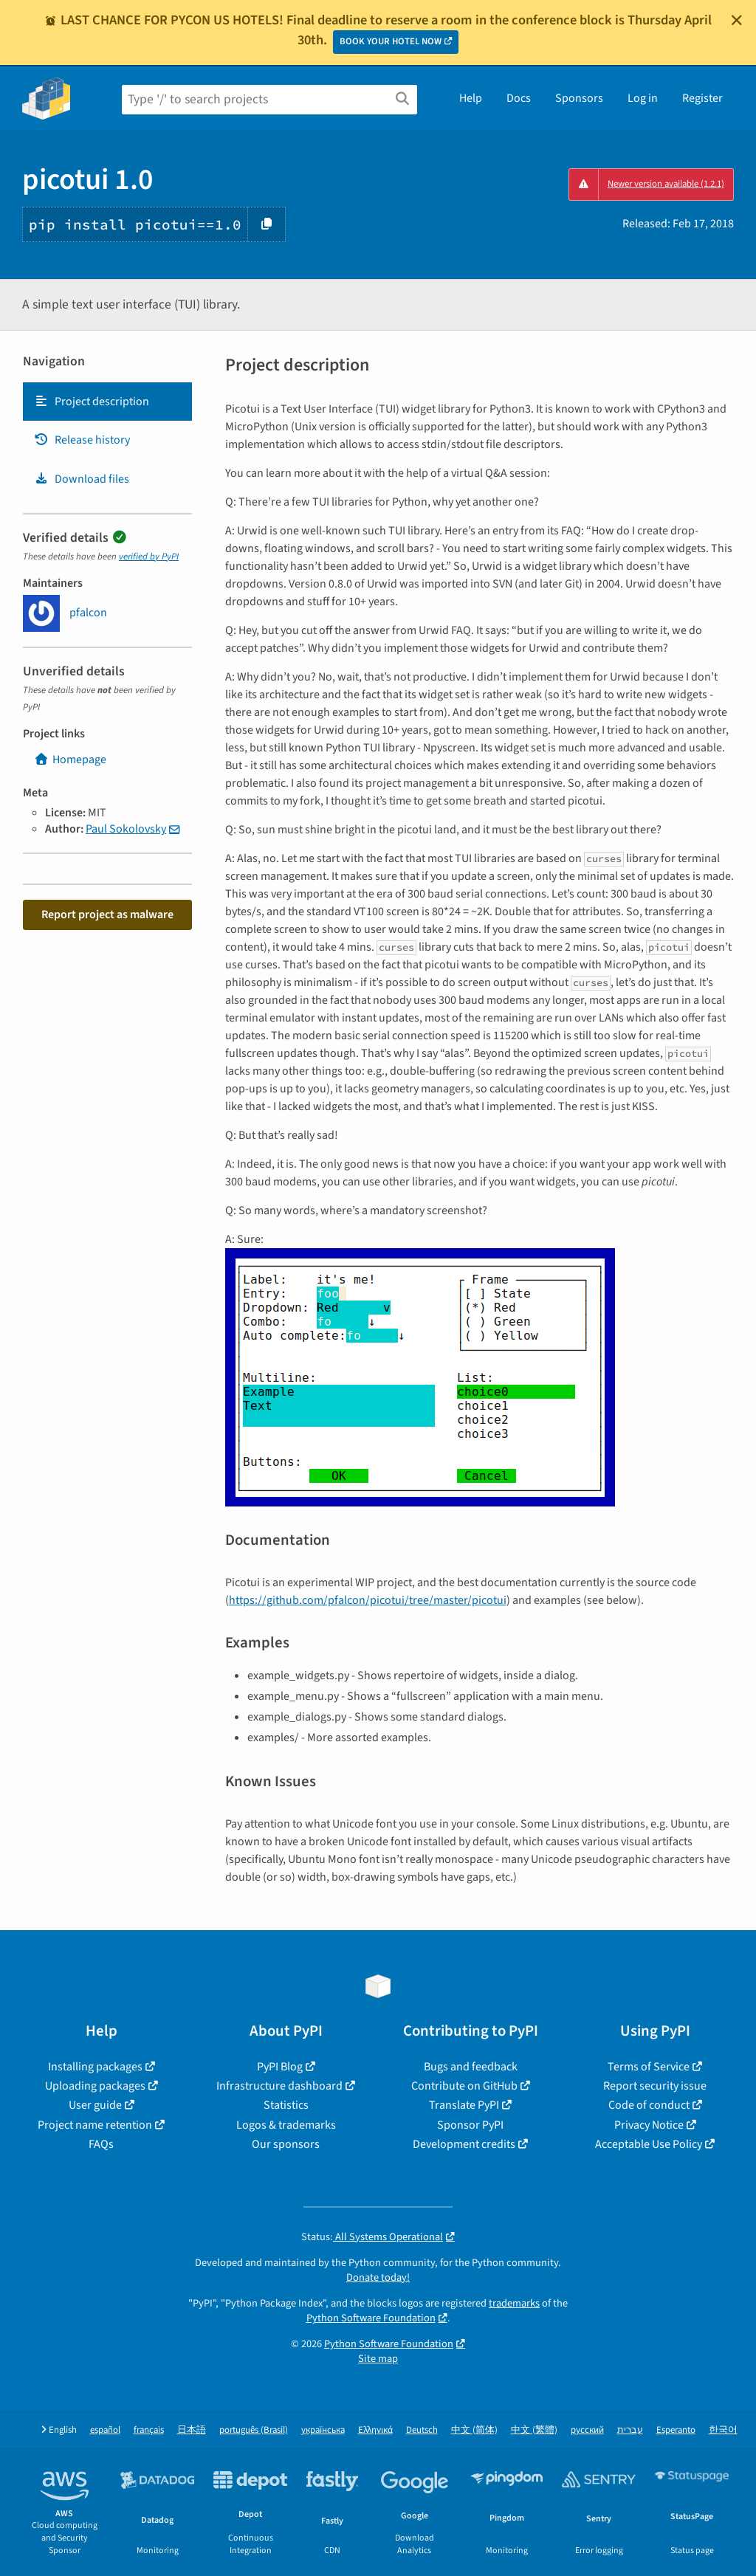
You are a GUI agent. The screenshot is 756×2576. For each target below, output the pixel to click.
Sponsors (579, 98)
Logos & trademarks (286, 2125)
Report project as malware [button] (107, 914)
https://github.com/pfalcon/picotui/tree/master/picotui (367, 1600)
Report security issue (655, 2086)
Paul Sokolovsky (126, 829)
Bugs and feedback (471, 2067)
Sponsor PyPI (470, 2125)
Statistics (286, 2105)
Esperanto (675, 2430)
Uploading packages (95, 2086)
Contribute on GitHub (464, 2086)
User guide (95, 2105)
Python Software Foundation (371, 2318)
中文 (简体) (474, 2430)
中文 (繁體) (534, 2430)
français (149, 2430)
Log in (643, 98)
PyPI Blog (280, 2067)
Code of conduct (649, 2105)
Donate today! (378, 2277)
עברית (630, 2430)
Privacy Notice (649, 2125)
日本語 (191, 2430)
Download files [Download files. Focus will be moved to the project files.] (81, 479)
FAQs (101, 2144)
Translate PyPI (464, 2105)
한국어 (723, 2430)
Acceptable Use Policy (648, 2144)
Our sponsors (286, 2144)
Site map (378, 2358)
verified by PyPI (149, 556)
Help (470, 98)
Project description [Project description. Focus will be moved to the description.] (91, 401)
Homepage (70, 759)
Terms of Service (649, 2067)
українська (323, 2430)
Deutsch (422, 2430)
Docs (518, 98)
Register (702, 98)
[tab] (107, 401)
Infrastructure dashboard (279, 2086)
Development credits (464, 2144)
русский (587, 2430)
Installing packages (95, 2067)
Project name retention (95, 2125)
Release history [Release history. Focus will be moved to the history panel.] (82, 440)
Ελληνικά (375, 2430)
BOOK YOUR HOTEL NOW (390, 41)
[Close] (737, 20)
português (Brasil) (253, 2430)
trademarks (514, 2303)
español (105, 2430)
